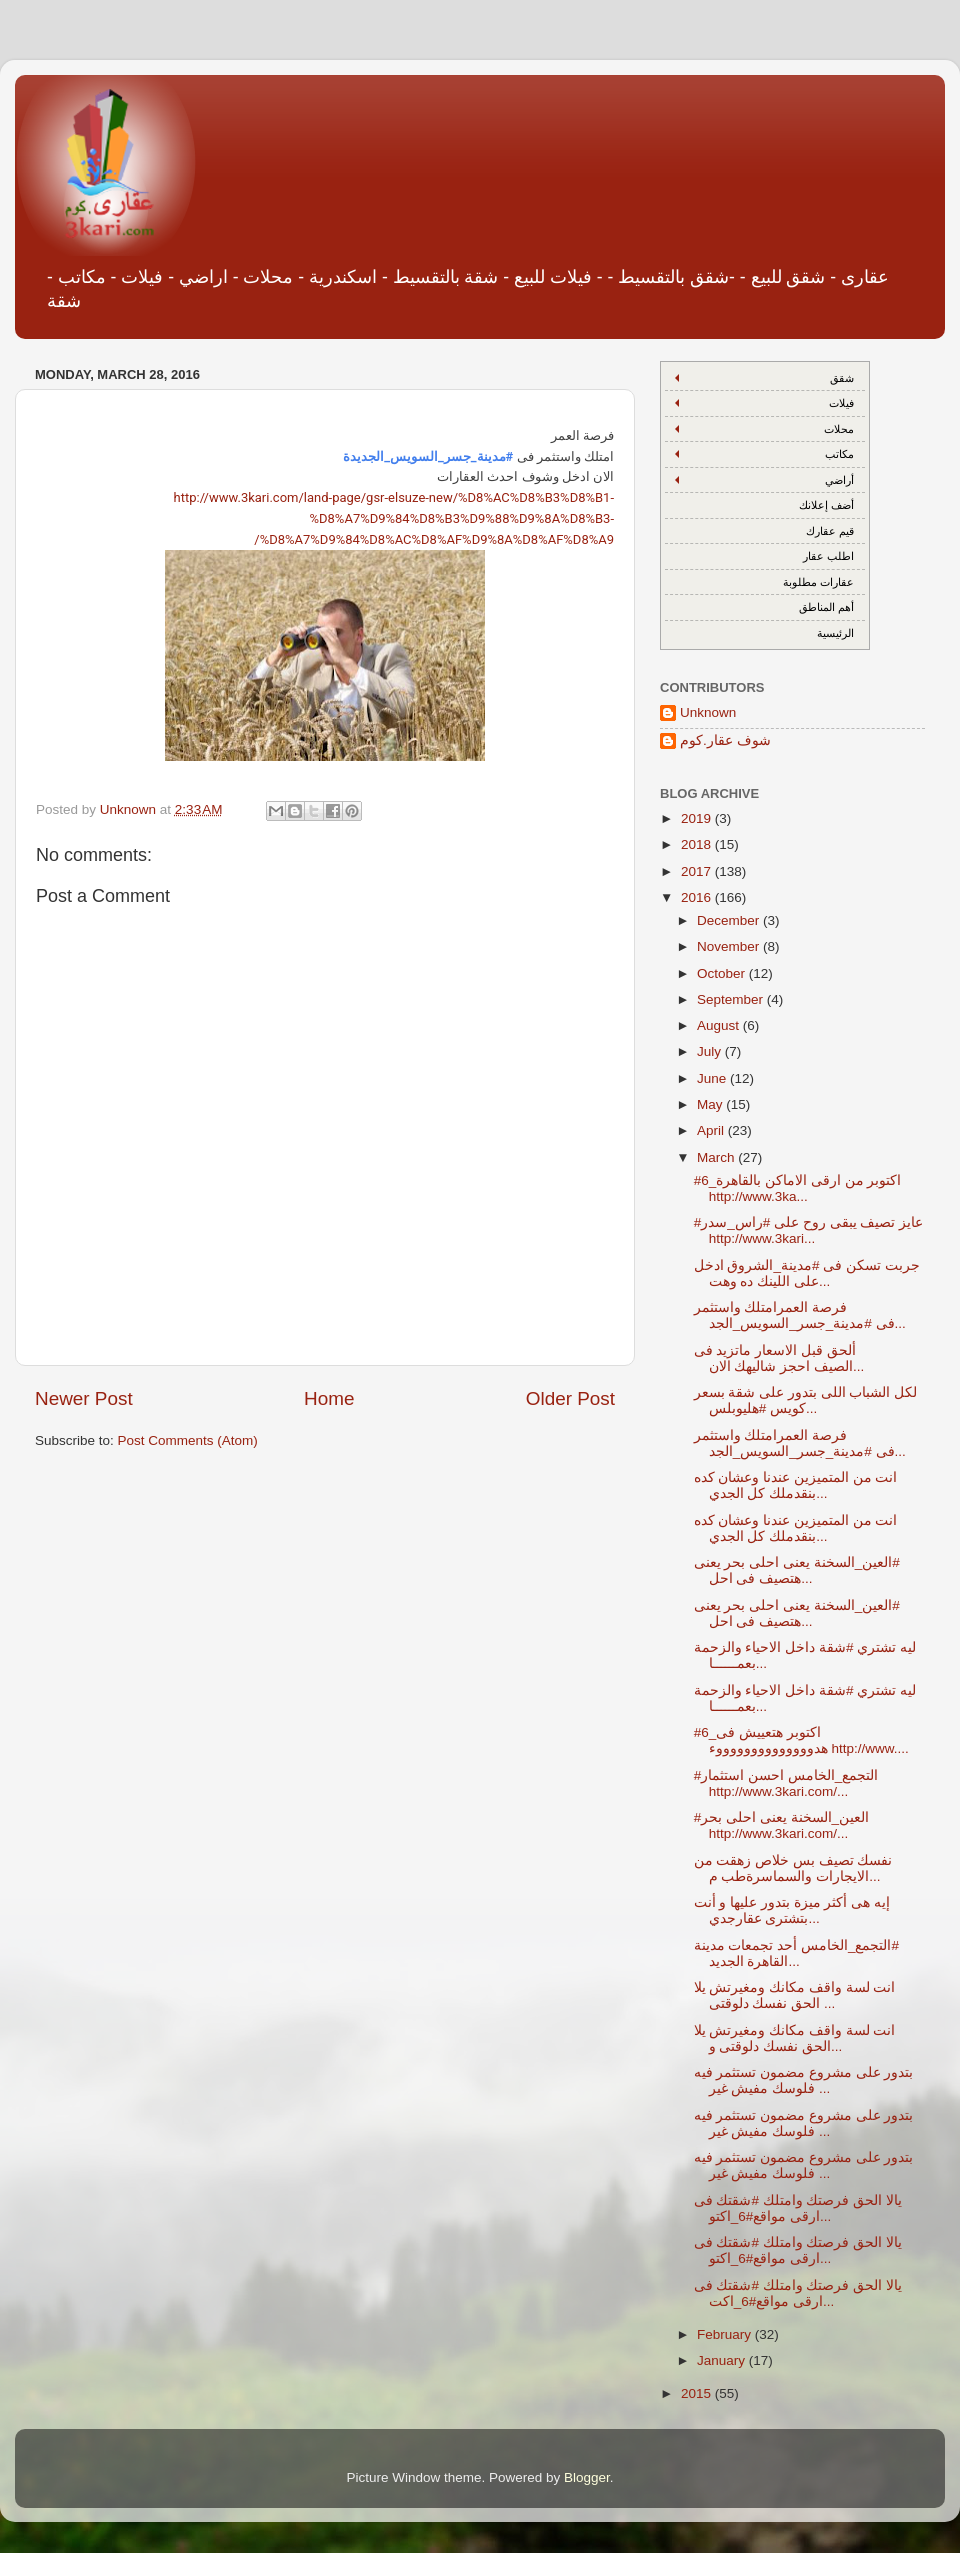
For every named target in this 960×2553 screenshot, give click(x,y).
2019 (698, 818)
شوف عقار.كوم (725, 740)
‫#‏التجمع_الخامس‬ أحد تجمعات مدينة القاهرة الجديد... (796, 1953)
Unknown (708, 712)
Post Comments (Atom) (188, 1440)
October (723, 973)
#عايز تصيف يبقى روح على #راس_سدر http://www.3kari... (808, 1230)
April (712, 1130)
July (711, 1051)
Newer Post (84, 1398)
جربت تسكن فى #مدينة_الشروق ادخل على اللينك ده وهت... (807, 1273)
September (732, 999)
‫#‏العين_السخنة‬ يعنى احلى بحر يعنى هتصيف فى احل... (797, 1570)
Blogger (587, 2477)
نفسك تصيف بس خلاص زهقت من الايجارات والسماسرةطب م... (793, 1868)
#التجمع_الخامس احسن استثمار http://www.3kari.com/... (786, 1783)
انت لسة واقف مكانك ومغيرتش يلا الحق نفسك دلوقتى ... (795, 1995)
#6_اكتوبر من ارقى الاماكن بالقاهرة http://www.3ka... (798, 1188)
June (713, 1078)
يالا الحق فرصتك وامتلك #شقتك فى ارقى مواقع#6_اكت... (798, 2293)
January (723, 2360)
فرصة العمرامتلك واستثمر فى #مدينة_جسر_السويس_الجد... (800, 1315)
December (730, 920)
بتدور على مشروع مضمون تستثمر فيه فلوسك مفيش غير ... (804, 2080)
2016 (698, 897)
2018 (698, 844)
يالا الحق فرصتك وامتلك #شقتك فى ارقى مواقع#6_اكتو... (798, 2208)
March (717, 1157)
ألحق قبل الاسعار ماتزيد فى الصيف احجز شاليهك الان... (779, 1358)
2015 (698, 2393)
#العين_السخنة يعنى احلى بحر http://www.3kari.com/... (781, 1825)
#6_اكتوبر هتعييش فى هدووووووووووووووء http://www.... (801, 1740)
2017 (698, 871)
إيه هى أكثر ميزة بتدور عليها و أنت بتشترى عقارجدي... (792, 1910)
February (726, 2334)
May (711, 1104)
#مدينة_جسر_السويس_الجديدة (428, 456)
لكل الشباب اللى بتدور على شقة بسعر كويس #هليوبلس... (806, 1400)
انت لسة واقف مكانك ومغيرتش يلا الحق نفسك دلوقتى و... (795, 2038)
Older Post (570, 1398)
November (730, 946)
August (720, 1025)
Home (329, 1398)
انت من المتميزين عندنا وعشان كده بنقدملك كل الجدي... (796, 1485)
